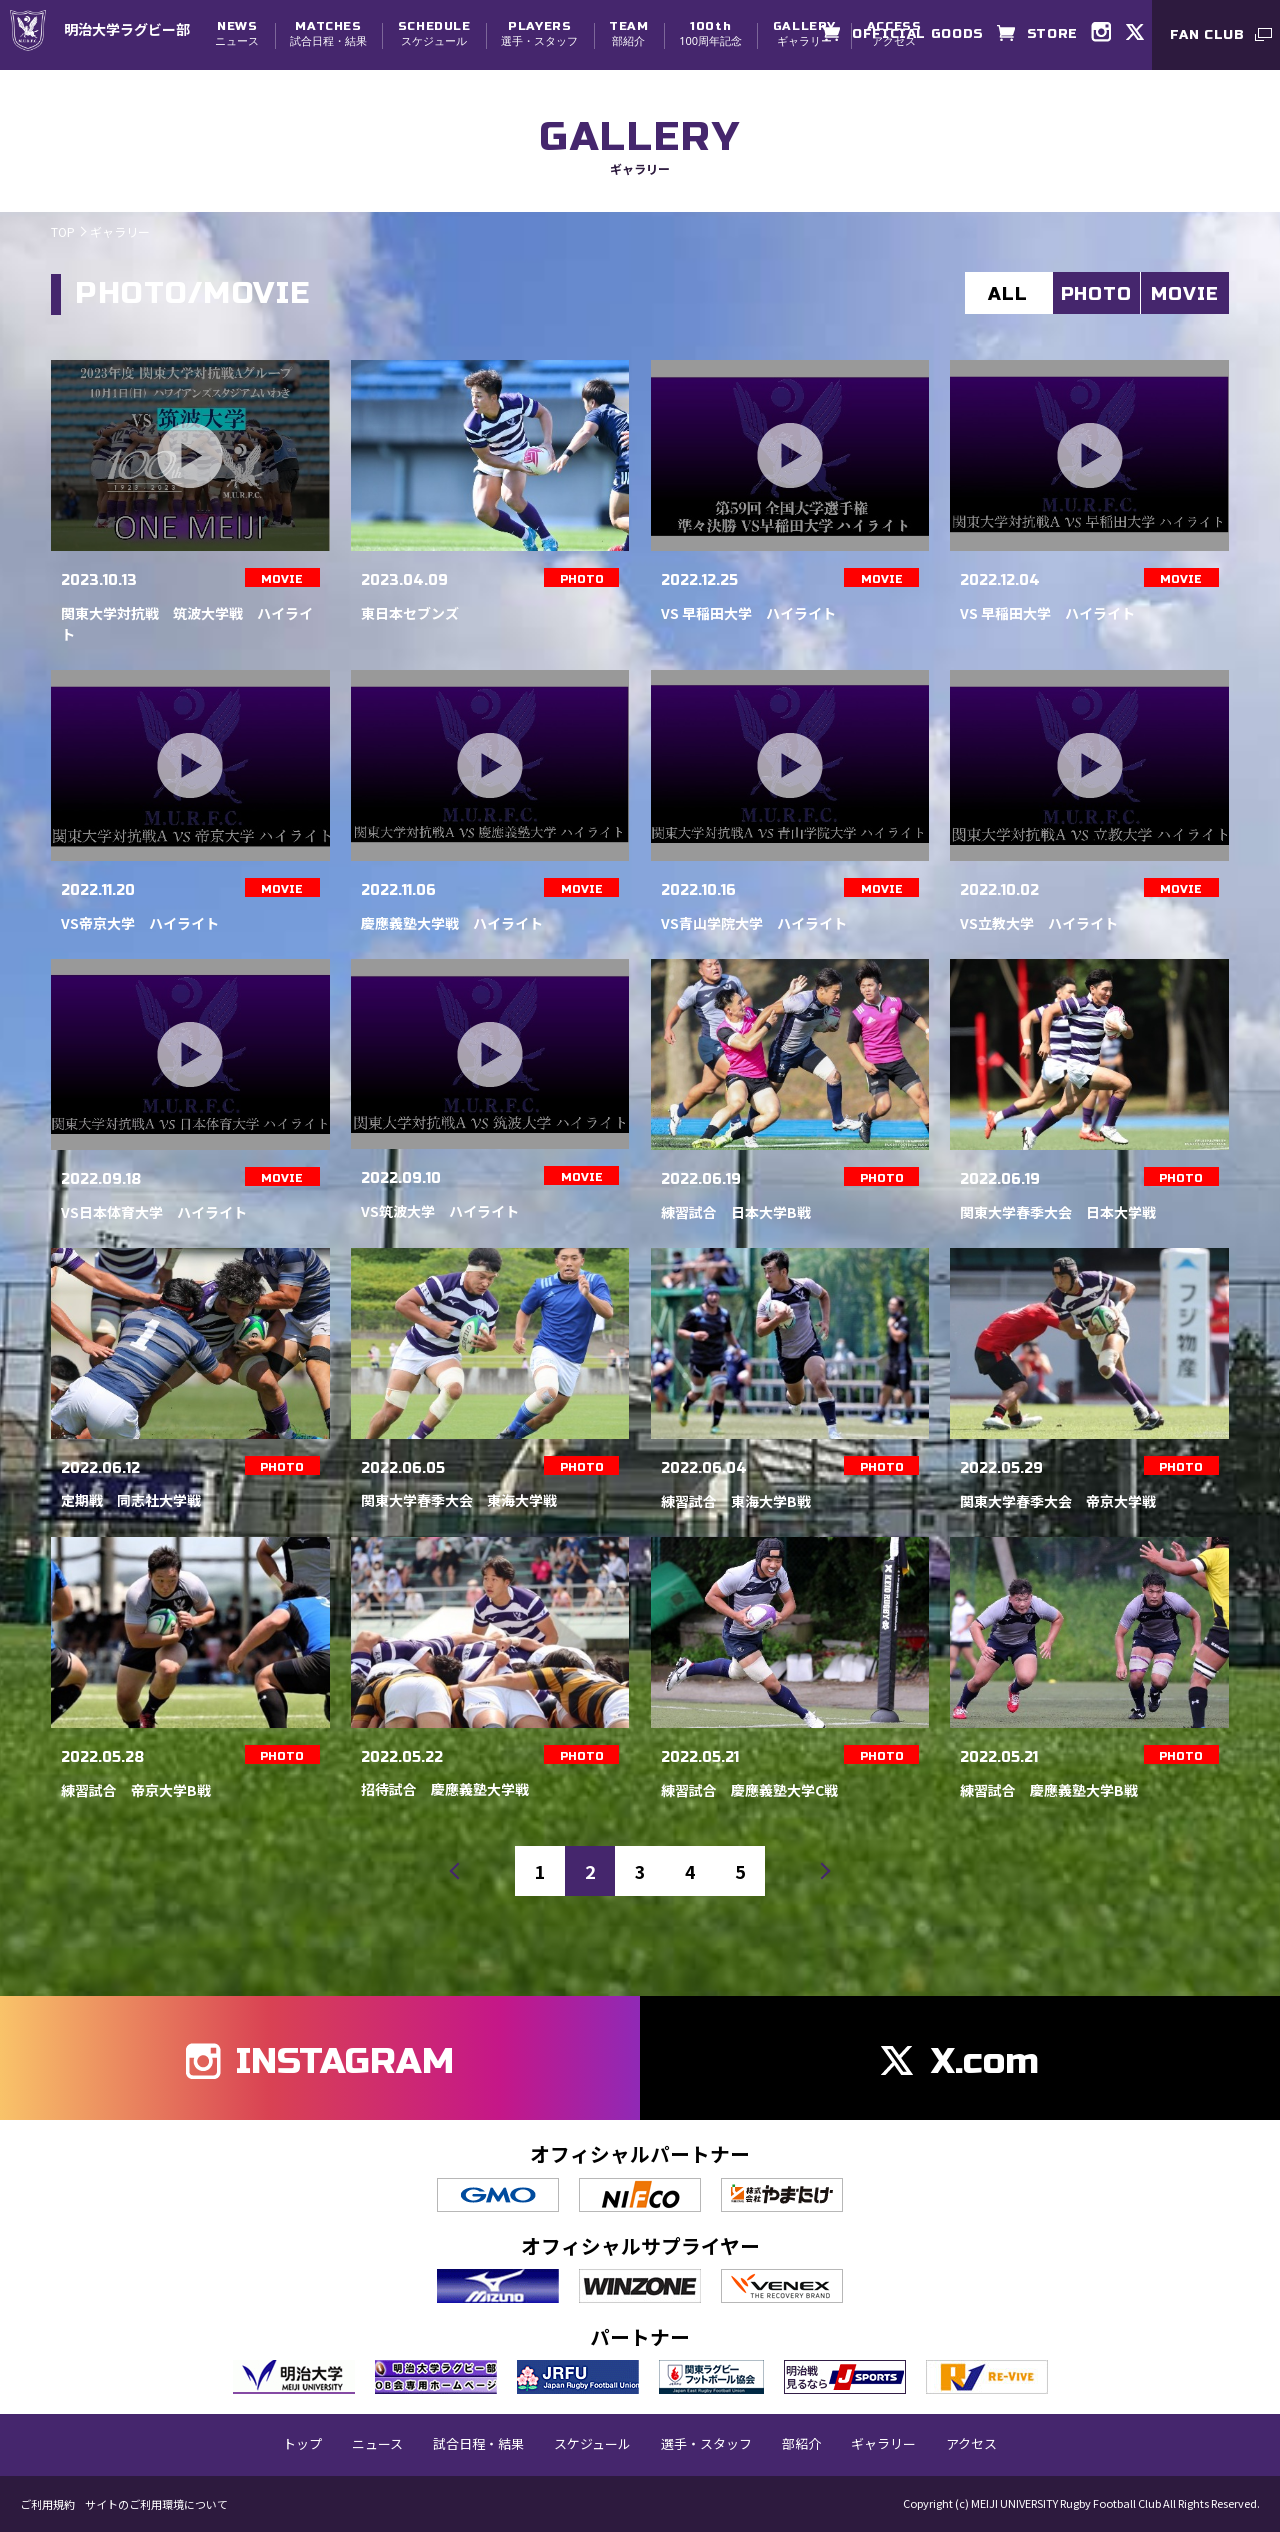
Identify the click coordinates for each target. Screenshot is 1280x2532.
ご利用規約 (47, 2504)
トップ (302, 2444)
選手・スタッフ (539, 33)
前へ (465, 1871)
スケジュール (434, 33)
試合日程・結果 (328, 33)
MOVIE (1185, 294)
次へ (815, 1871)
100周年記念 (710, 33)
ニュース (237, 33)
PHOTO (1097, 294)
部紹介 (628, 33)
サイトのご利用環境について (156, 2504)
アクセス (971, 2444)
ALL (1008, 294)
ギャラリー (804, 33)
